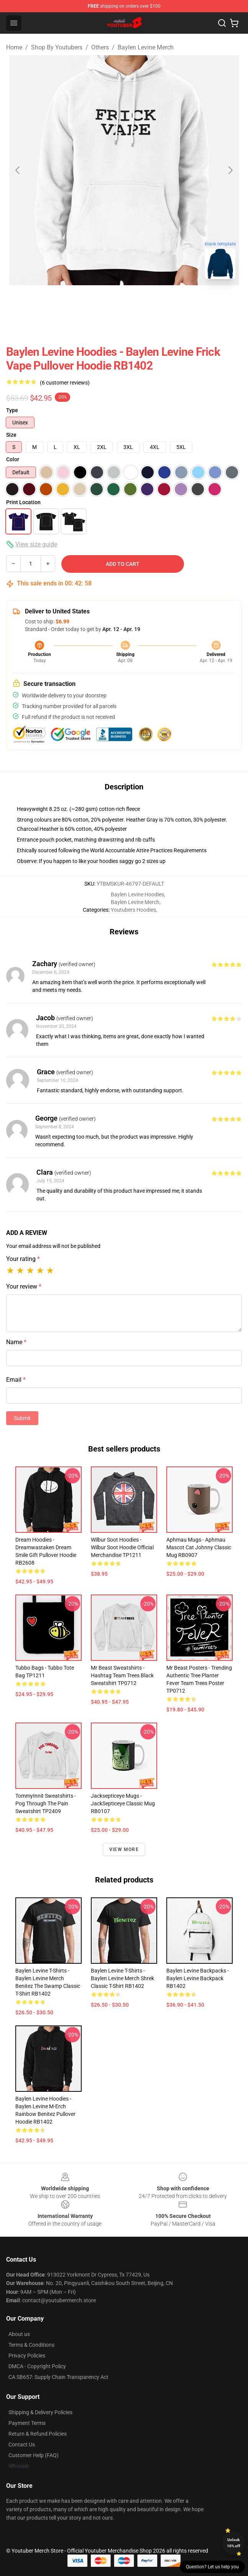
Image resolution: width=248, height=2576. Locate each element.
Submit (22, 1418)
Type (12, 410)
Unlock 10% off (233, 2543)
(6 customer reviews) (65, 383)
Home (14, 47)
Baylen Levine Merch (146, 47)
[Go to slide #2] (124, 302)
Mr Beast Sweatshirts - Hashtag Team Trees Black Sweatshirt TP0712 (122, 1675)
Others (100, 47)
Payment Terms (27, 2423)
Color (12, 459)
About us (19, 2334)
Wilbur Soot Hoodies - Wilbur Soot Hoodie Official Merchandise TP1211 (122, 1547)
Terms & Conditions (31, 2345)
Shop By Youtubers (56, 47)
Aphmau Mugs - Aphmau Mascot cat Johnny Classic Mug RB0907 (198, 1547)
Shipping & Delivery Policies (40, 2412)
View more (124, 1849)
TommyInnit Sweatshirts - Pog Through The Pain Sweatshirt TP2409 (45, 1803)
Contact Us (21, 2444)
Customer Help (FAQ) (33, 2455)
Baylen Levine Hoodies (137, 894)
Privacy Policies (26, 2355)
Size (11, 435)
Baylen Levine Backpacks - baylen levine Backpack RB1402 (197, 1978)
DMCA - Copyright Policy (37, 2366)
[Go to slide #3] (164, 302)
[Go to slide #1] (84, 302)
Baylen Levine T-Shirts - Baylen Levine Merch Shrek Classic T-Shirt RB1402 (122, 1978)
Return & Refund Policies (37, 2434)
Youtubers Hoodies (133, 910)
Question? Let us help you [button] (212, 2566)
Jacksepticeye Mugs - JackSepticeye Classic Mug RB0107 (123, 1803)
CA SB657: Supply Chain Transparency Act (58, 2377)
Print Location (23, 502)
